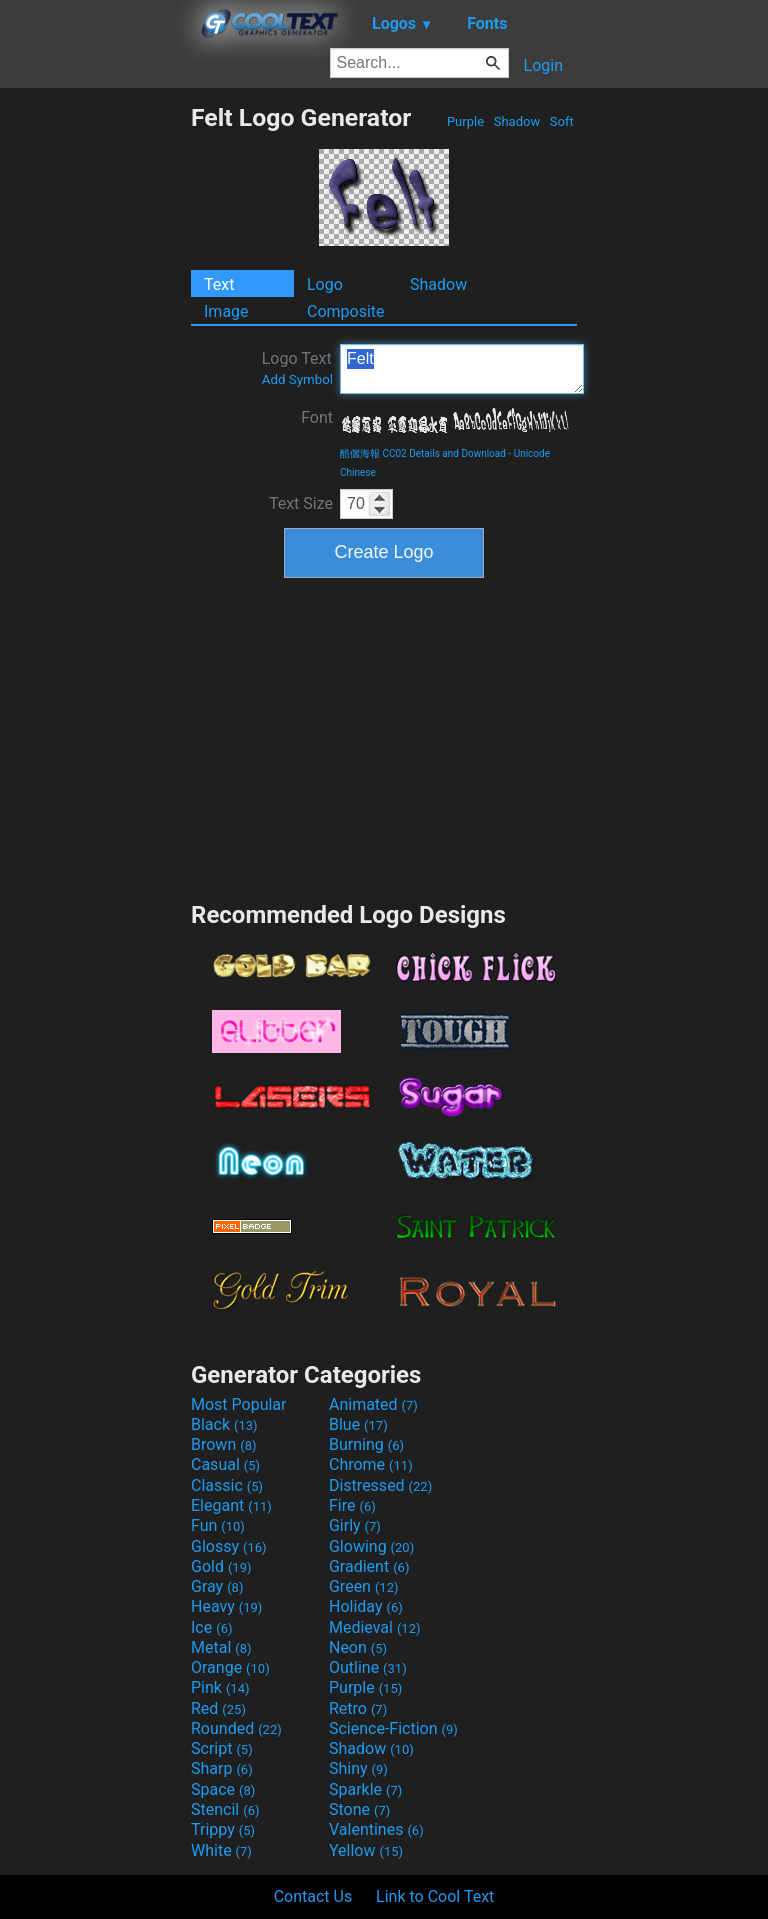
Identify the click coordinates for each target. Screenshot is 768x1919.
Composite (346, 311)
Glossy (229, 1546)
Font (317, 417)
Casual (225, 1464)
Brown (223, 1444)
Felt (462, 369)
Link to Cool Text (435, 1896)
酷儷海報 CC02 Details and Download (423, 453)
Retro (358, 1708)
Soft (562, 121)
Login (543, 65)
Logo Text (297, 368)
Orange (230, 1667)
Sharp (222, 1768)
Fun (218, 1525)
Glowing (371, 1546)
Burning (366, 1444)
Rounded (236, 1728)
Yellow (366, 1850)
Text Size (301, 503)
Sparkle (365, 1789)
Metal (221, 1647)
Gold (221, 1566)
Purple (466, 121)
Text (219, 284)
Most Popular (239, 1404)
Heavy (226, 1606)
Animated (373, 1404)
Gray (217, 1586)
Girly (355, 1525)
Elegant (231, 1505)
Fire (352, 1505)
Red (218, 1708)
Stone (359, 1809)
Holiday (366, 1606)
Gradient (369, 1566)
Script (222, 1748)
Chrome (371, 1464)
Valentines (376, 1829)
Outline (368, 1667)
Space (223, 1789)
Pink (220, 1687)
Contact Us (313, 1896)
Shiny (358, 1768)
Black (224, 1424)
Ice (211, 1627)
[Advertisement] (95, 403)
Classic (227, 1485)
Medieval (375, 1627)
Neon (358, 1647)
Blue (358, 1424)
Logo (325, 284)
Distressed (380, 1485)
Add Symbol (297, 379)
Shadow (516, 121)
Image (226, 311)
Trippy (223, 1829)
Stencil (225, 1809)
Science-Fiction (393, 1728)
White (221, 1850)
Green (364, 1586)
